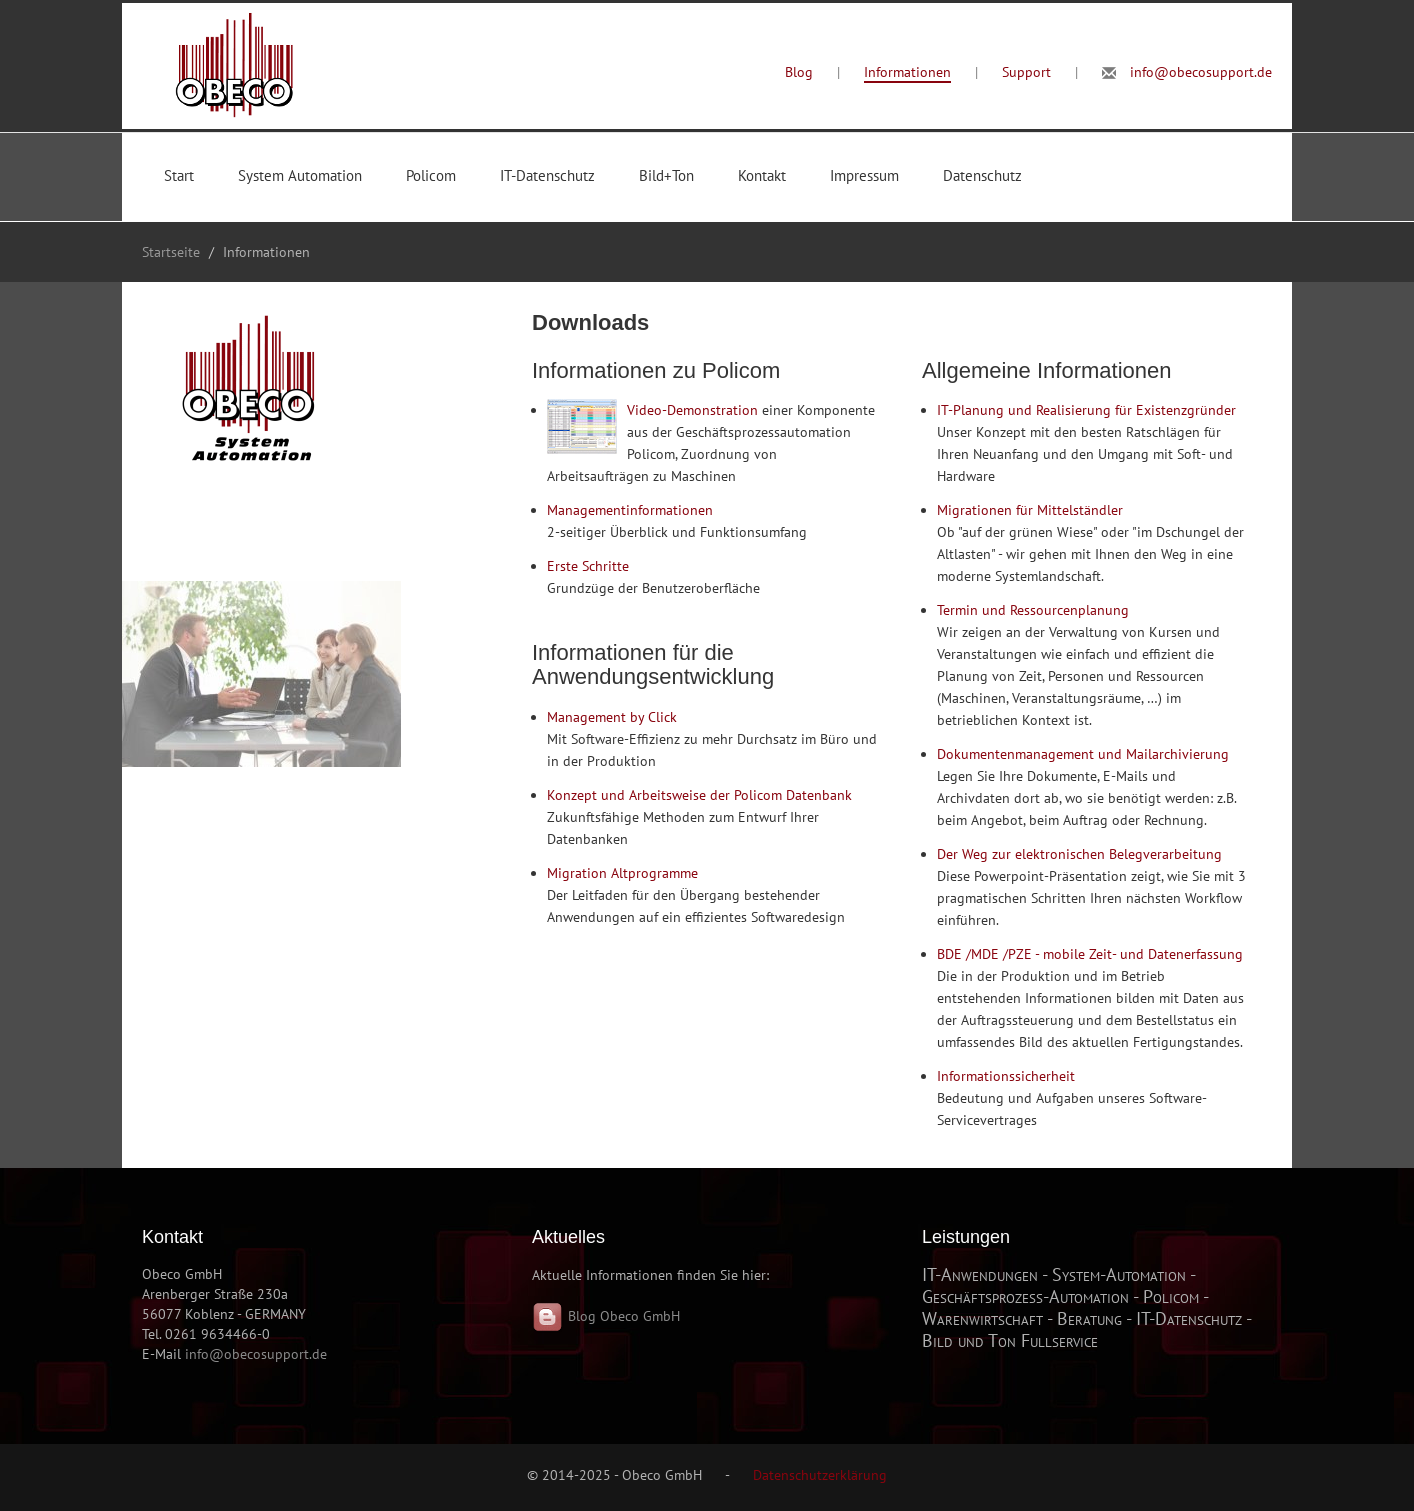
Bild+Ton (666, 175)
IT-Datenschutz (547, 175)
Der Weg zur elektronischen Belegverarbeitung (1079, 854)
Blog (799, 72)
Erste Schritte (588, 566)
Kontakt (762, 175)
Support (1026, 72)
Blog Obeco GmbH (606, 1316)
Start (179, 175)
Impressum (864, 175)
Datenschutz (982, 175)
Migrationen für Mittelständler (1030, 510)
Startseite (171, 252)
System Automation (300, 175)
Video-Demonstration (692, 410)
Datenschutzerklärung (820, 1475)
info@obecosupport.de (1201, 72)
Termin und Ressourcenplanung (1033, 610)
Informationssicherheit (1006, 1076)
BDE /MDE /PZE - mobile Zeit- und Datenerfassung (1090, 954)
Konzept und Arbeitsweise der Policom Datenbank (699, 795)
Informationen (907, 72)
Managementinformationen (630, 510)
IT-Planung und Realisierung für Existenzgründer (1086, 410)
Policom (431, 175)
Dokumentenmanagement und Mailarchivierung (1083, 754)
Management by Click (612, 717)
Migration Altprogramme (622, 873)
